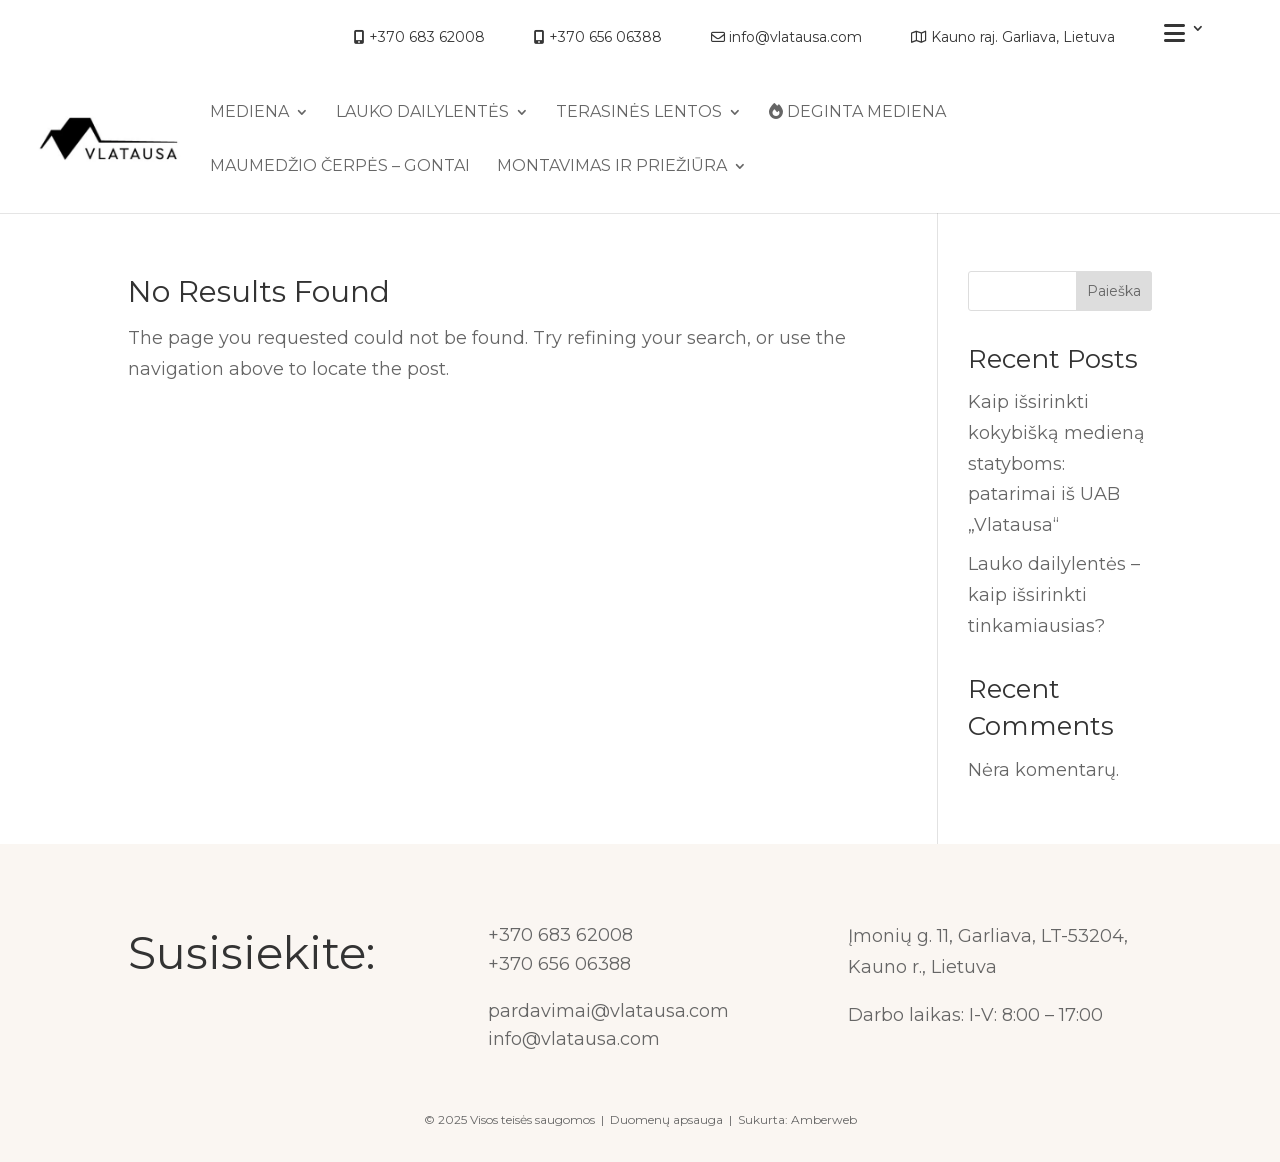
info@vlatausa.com (786, 38)
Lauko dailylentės (422, 113)
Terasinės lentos (639, 113)
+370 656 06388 (598, 38)
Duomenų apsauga (666, 1119)
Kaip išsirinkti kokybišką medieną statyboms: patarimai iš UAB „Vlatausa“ (1056, 463)
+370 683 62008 (419, 38)
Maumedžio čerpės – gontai (340, 167)
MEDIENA (249, 113)
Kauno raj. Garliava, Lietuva (1013, 38)
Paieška (1114, 291)
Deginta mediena (857, 112)
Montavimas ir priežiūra (612, 167)
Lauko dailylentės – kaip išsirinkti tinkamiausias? (1054, 594)
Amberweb (824, 1119)
